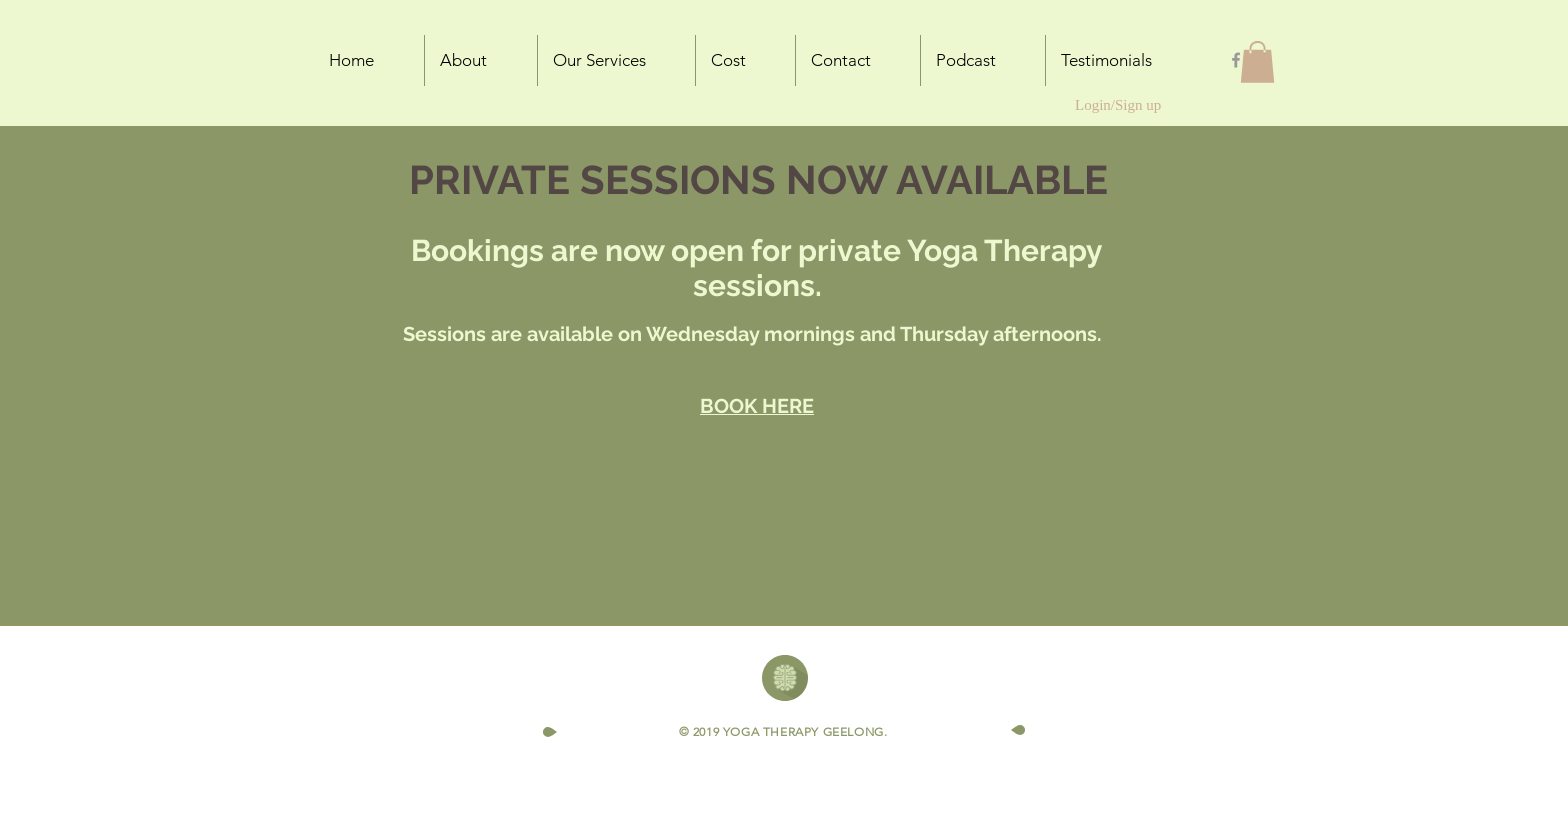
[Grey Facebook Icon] (1236, 60)
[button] (1257, 62)
